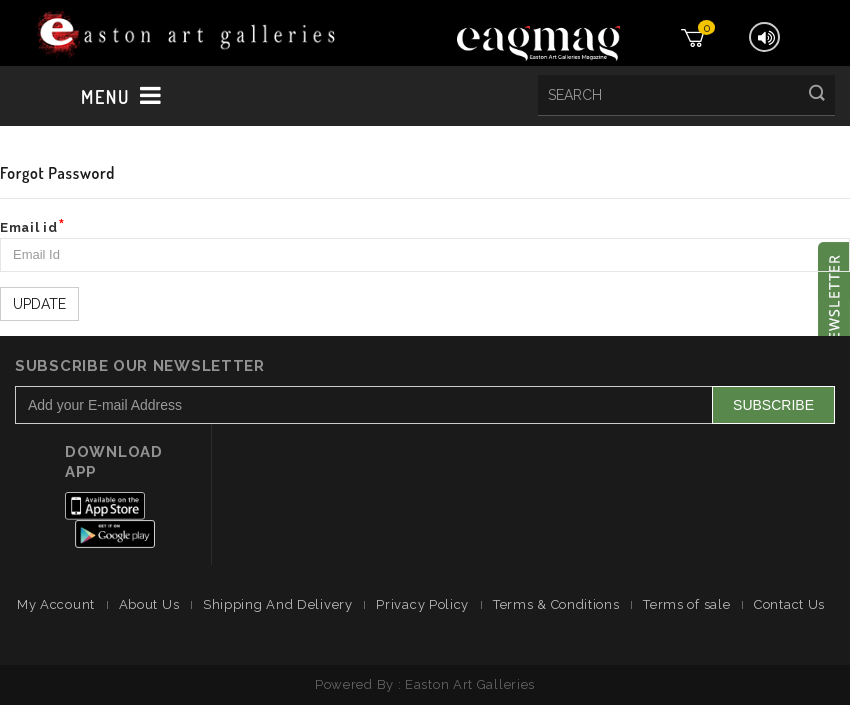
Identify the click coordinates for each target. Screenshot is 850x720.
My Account (56, 604)
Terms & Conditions (556, 604)
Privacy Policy (422, 604)
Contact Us (789, 604)
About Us (149, 604)
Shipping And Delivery (278, 604)
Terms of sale (686, 604)
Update (39, 304)
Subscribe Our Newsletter (140, 366)
